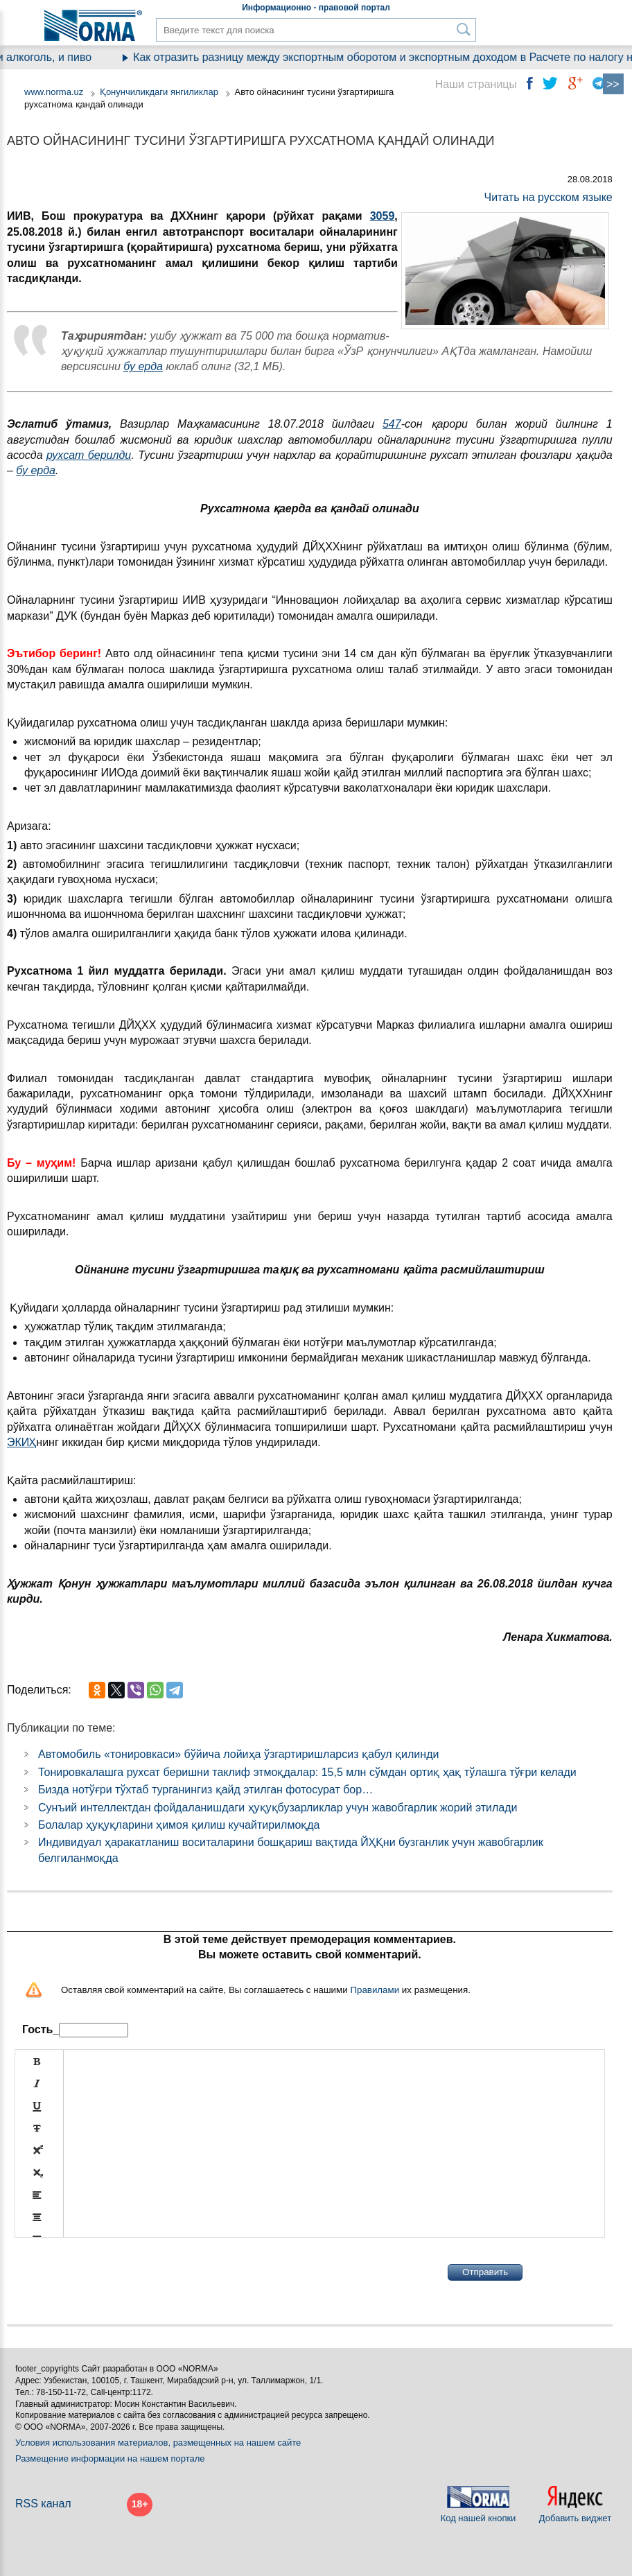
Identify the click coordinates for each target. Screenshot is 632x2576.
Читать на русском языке (548, 197)
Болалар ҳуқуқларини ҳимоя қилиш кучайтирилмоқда (179, 1825)
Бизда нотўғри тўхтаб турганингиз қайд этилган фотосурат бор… (205, 1789)
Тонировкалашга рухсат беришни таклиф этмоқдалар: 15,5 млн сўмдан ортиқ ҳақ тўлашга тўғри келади (307, 1772)
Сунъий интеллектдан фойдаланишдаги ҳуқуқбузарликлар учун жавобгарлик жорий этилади (277, 1807)
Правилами (374, 1990)
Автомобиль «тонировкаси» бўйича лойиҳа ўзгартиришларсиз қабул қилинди (238, 1754)
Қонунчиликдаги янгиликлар (160, 92)
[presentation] (120, 2272)
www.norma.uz (53, 92)
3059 (382, 216)
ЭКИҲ (21, 1442)
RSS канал (43, 2503)
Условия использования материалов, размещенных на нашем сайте (158, 2442)
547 (392, 424)
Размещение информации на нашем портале (110, 2458)
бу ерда (143, 366)
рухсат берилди (88, 455)
